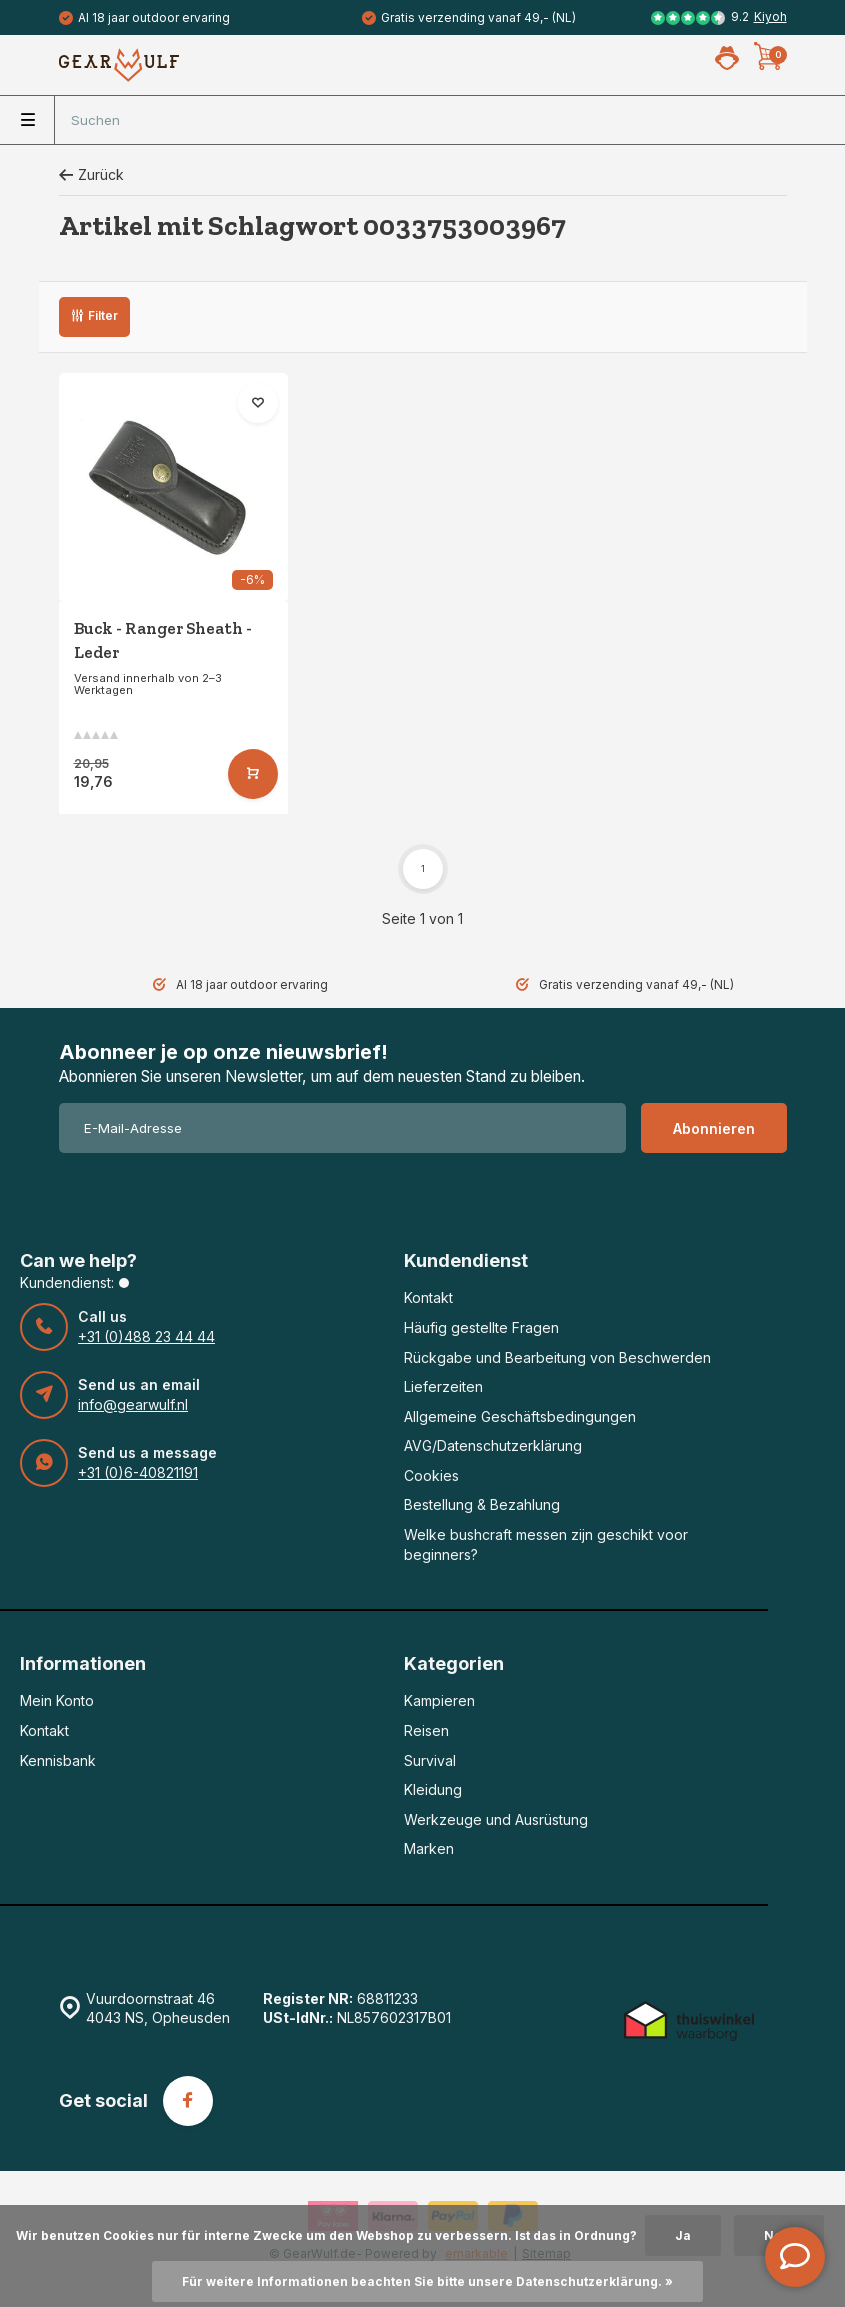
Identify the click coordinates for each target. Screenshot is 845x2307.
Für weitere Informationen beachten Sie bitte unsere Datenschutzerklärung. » (427, 2281)
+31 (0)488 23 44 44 (146, 1336)
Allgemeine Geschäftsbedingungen (520, 1416)
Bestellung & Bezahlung (482, 1504)
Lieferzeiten (443, 1386)
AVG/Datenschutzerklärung (493, 1445)
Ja (683, 2235)
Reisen (426, 1730)
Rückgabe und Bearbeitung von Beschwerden (557, 1357)
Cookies (431, 1475)
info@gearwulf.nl (133, 1404)
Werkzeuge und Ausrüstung (496, 1819)
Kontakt (428, 1297)
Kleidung (433, 1789)
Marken (429, 1848)
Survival (430, 1760)
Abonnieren (714, 1128)
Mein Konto (57, 1700)
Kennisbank (58, 1760)
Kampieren (439, 1700)
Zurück (91, 174)
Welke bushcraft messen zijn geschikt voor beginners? (546, 1544)
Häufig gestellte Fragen (481, 1327)
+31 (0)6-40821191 (138, 1472)
